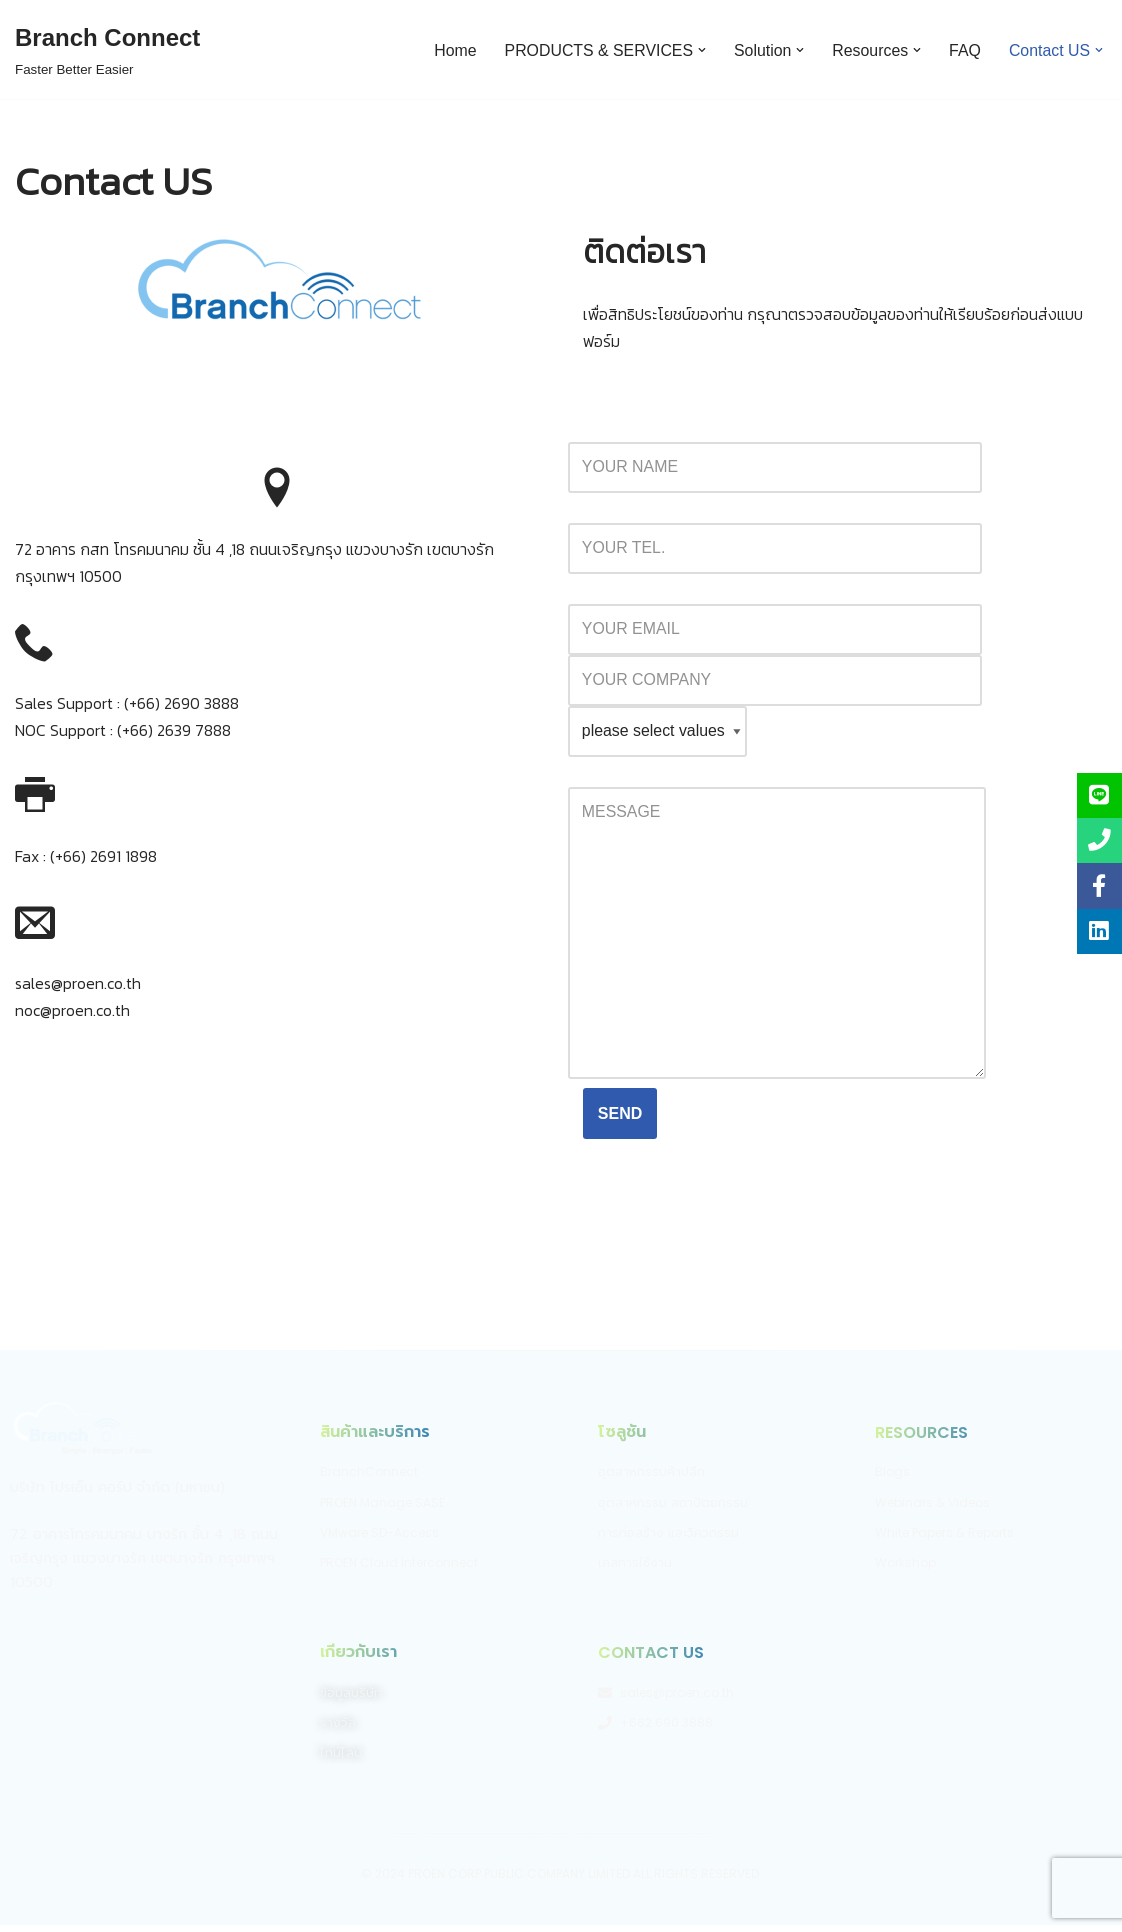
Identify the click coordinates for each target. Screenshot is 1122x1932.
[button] (700, 50)
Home (451, 49)
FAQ (964, 49)
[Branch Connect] (107, 49)
